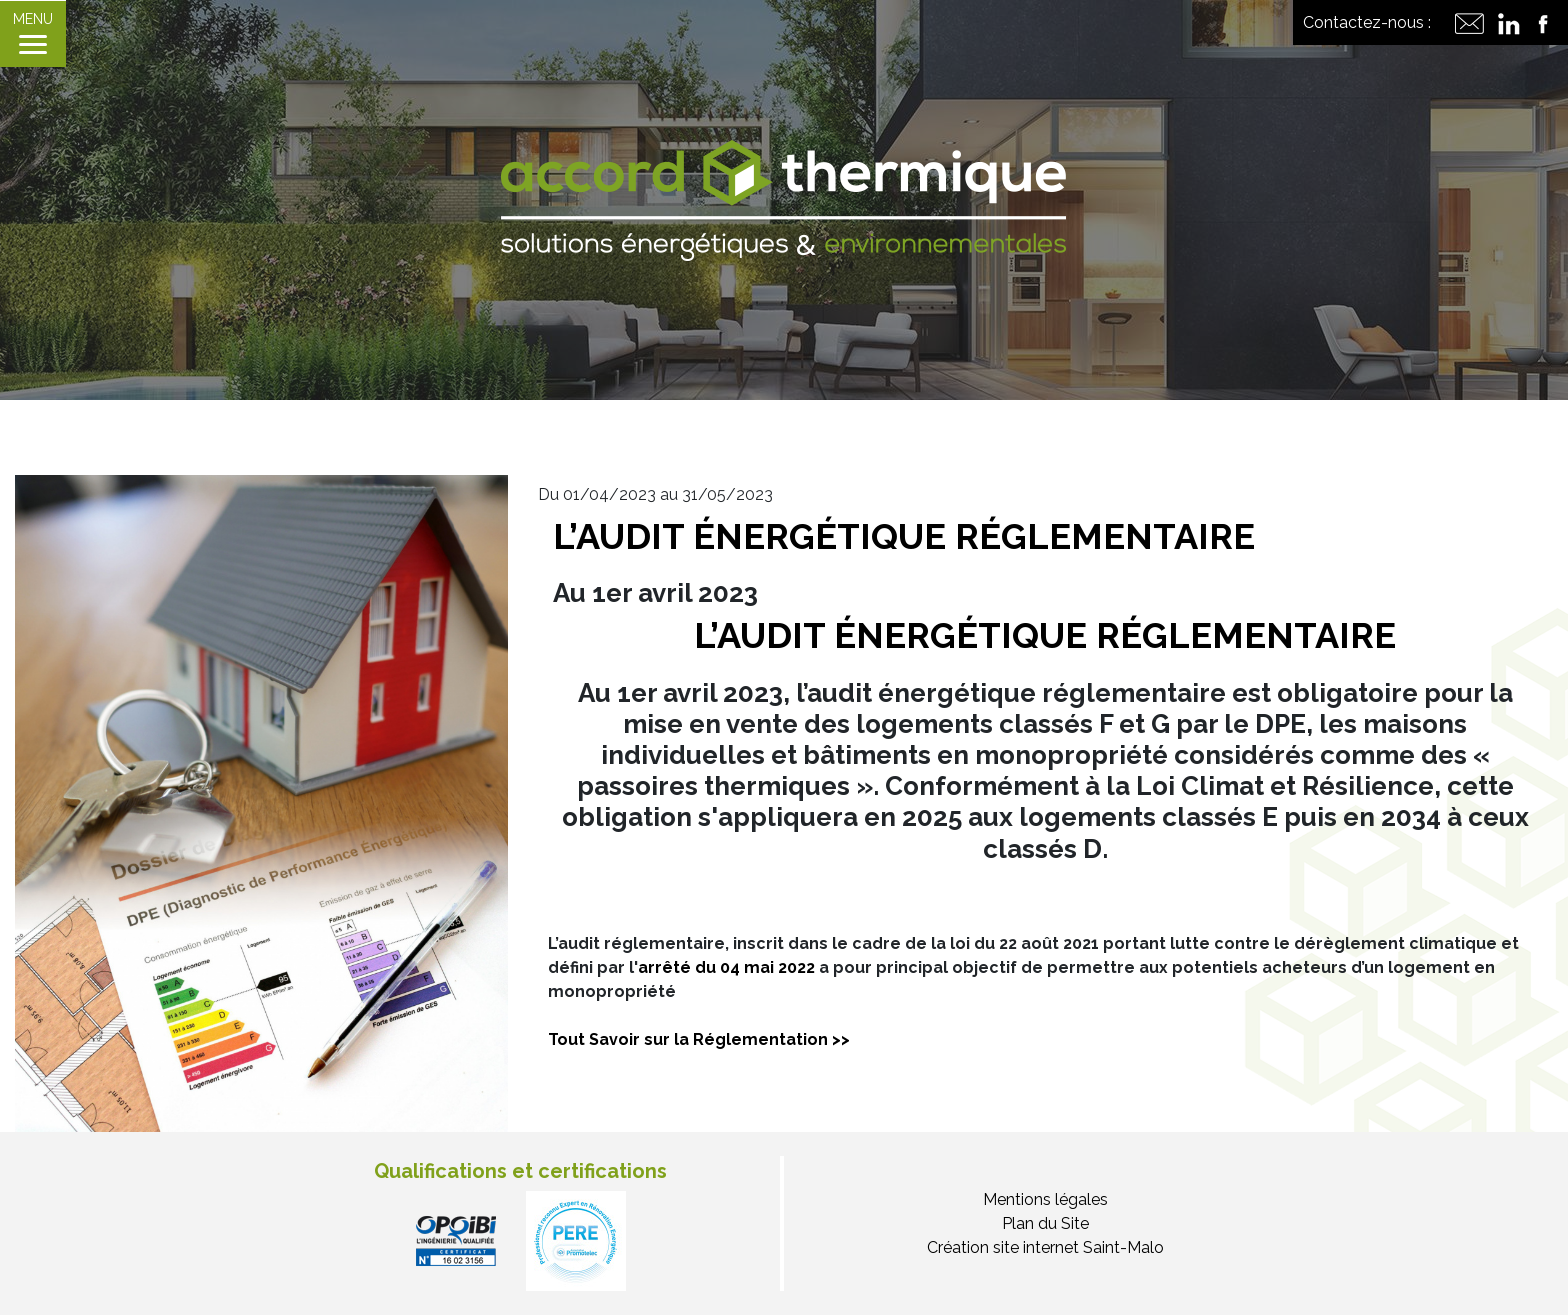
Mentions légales (1045, 1199)
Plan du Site (1045, 1223)
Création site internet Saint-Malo (1045, 1247)
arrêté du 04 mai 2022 (726, 967)
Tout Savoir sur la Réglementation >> (701, 1039)
